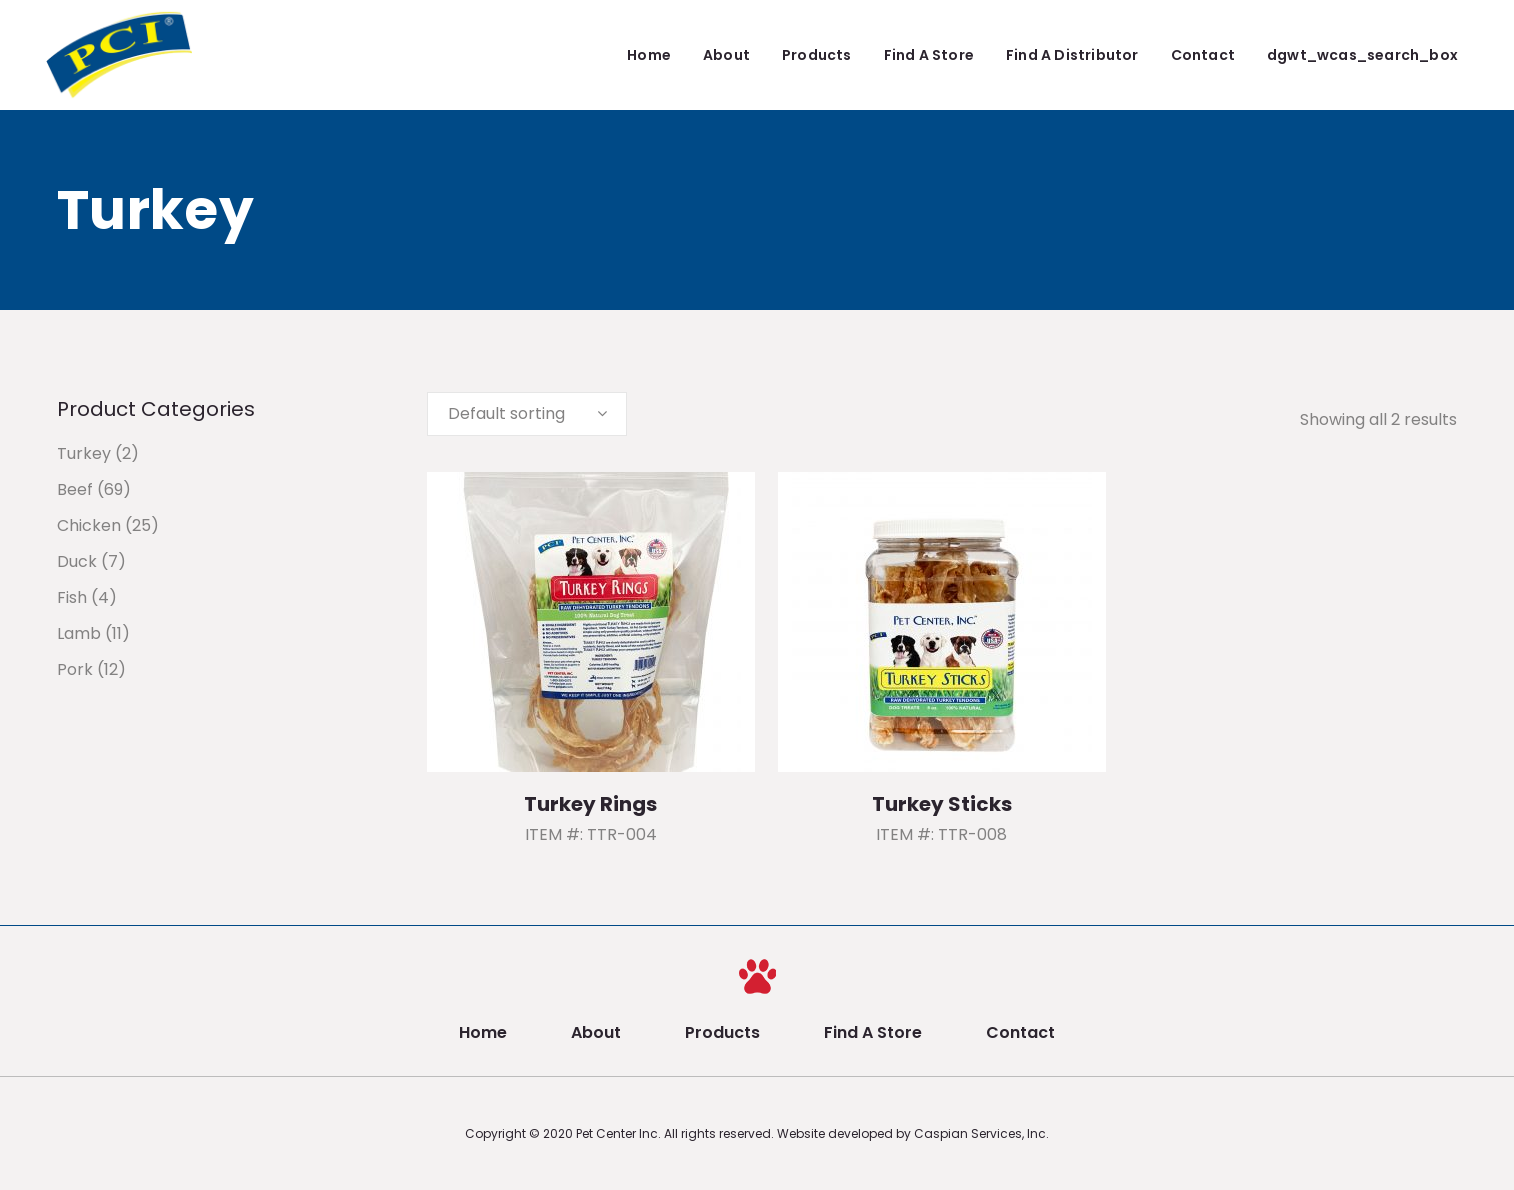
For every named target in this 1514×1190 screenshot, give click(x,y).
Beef (75, 489)
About (596, 1032)
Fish (72, 597)
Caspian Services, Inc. (981, 1133)
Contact (1020, 1032)
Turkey (84, 453)
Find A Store (873, 1032)
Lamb (79, 633)
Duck (77, 561)
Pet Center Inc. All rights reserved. (676, 1133)
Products (722, 1032)
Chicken (89, 525)
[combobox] (527, 414)
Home (483, 1032)
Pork (75, 669)
